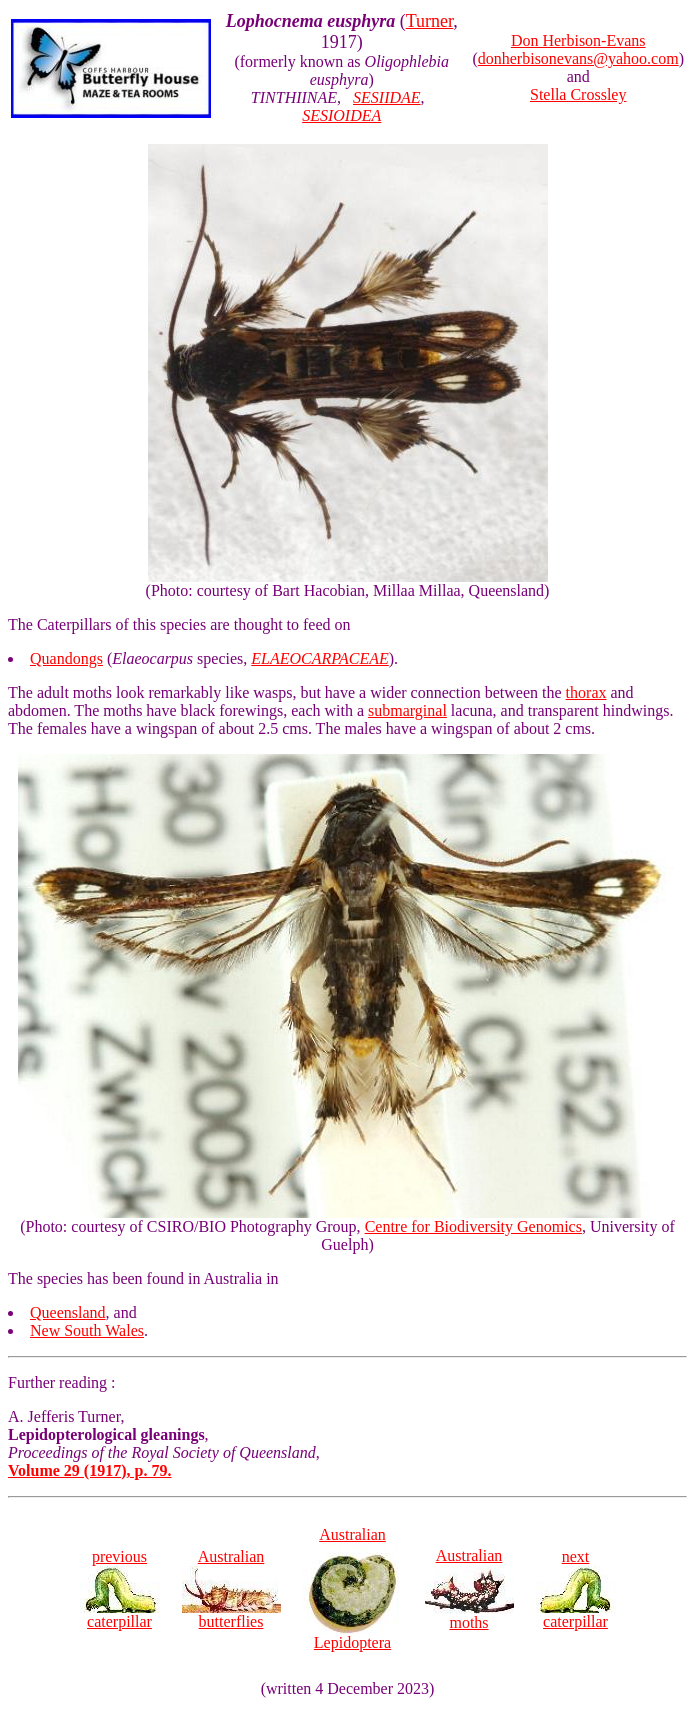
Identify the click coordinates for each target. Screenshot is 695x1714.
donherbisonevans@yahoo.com (578, 58)
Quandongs (66, 658)
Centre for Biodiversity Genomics (473, 1226)
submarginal (407, 710)
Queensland (68, 1312)
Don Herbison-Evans (578, 40)
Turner (430, 21)
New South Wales (87, 1330)
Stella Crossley (578, 94)
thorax (586, 692)
